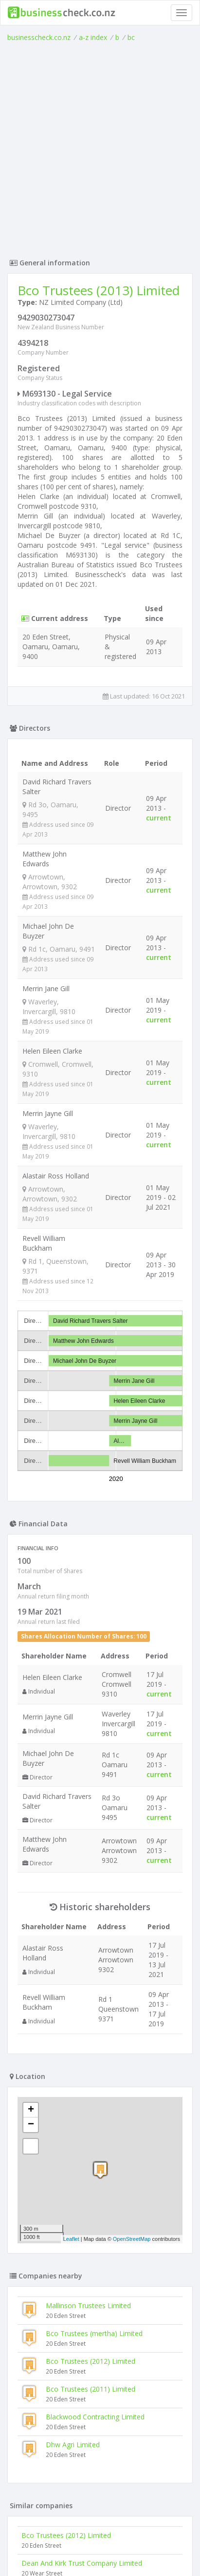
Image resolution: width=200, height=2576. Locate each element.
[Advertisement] (100, 147)
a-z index (93, 37)
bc (131, 37)
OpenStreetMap (132, 2239)
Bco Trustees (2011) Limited (90, 2389)
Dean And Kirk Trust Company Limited (81, 2563)
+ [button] (31, 2110)
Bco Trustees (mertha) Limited (94, 2333)
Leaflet (71, 2239)
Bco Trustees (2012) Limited (90, 2361)
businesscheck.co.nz (39, 37)
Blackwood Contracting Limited (95, 2416)
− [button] (31, 2124)
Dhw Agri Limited (73, 2444)
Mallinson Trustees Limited (88, 2305)
